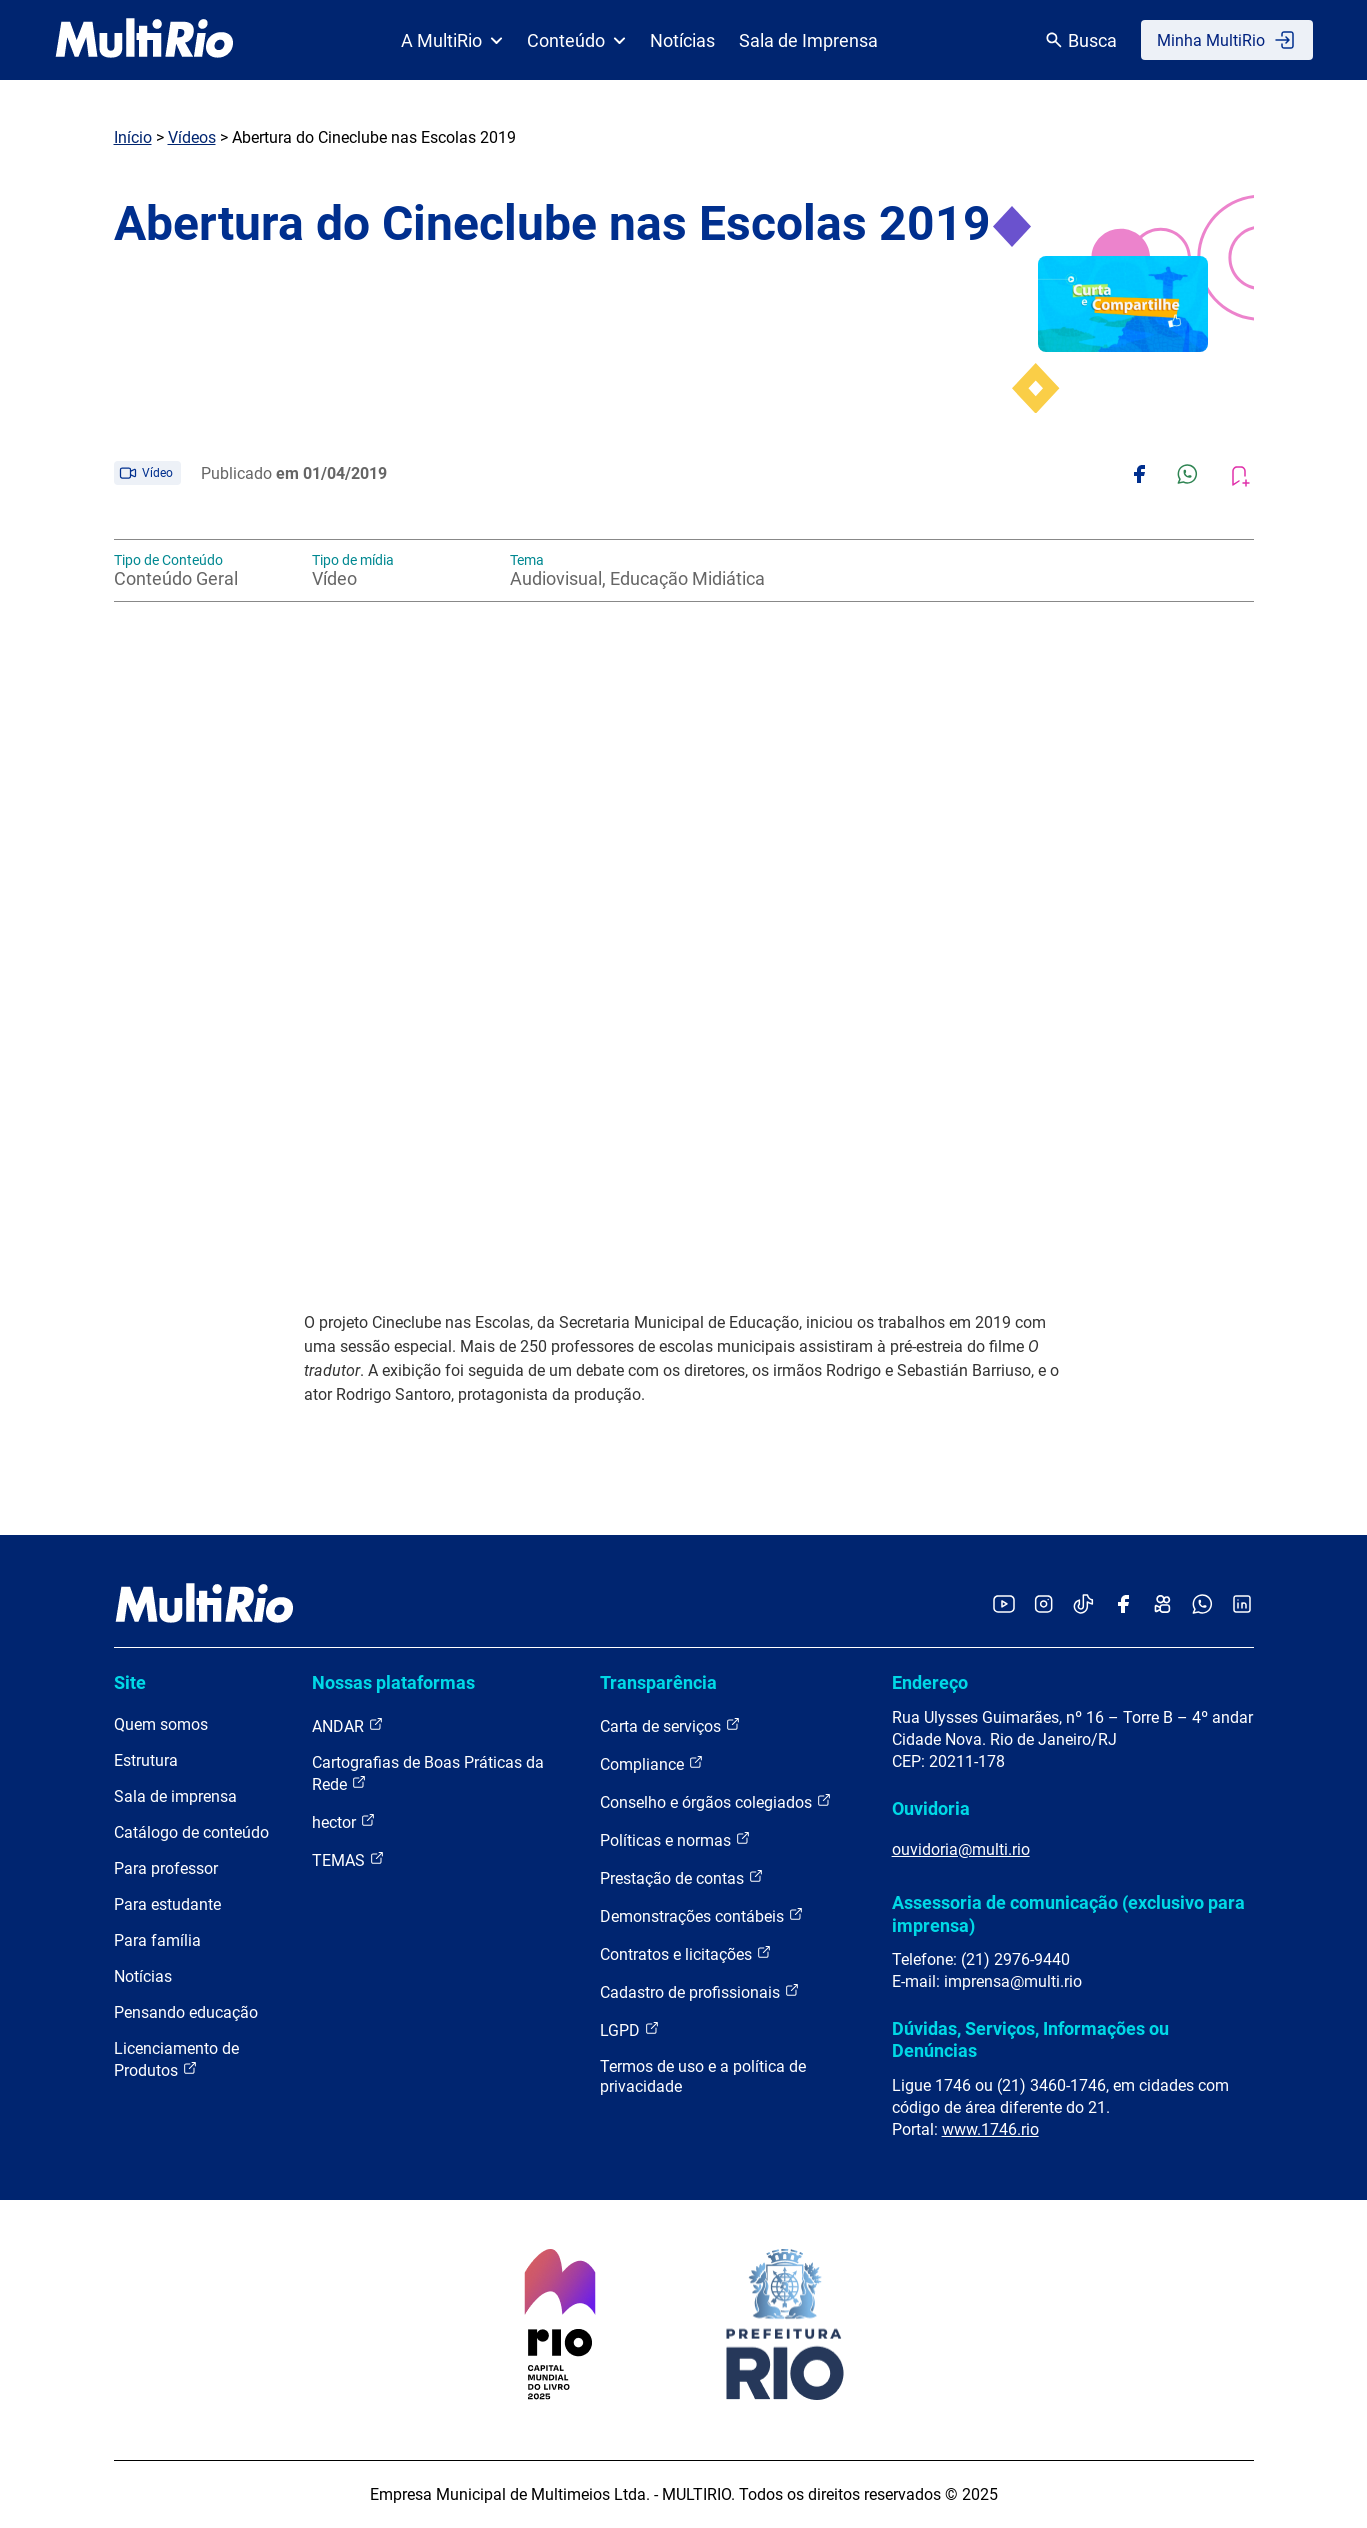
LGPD (630, 2029)
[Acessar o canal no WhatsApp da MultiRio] (1202, 1605)
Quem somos (161, 1724)
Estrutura (146, 1760)
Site (130, 1682)
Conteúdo (576, 40)
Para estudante (167, 1904)
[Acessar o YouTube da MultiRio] (1004, 1605)
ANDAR (348, 1725)
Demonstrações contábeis (702, 1915)
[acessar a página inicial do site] (144, 40)
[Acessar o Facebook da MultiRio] (1123, 1605)
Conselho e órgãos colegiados (716, 1801)
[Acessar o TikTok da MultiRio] (1083, 1605)
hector (344, 1821)
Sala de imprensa (175, 1796)
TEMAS (348, 1859)
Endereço (930, 1682)
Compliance (652, 1763)
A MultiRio (452, 40)
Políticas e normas (675, 1839)
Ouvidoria (931, 1808)
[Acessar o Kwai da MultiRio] (1162, 1605)
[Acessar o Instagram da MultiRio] (1043, 1605)
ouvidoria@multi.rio (961, 1849)
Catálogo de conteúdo (191, 1832)
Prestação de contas (682, 1877)
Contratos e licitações (686, 1953)
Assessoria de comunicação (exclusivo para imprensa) (1068, 1913)
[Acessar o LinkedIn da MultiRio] (1242, 1605)
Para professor (166, 1868)
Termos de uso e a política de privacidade (703, 2076)
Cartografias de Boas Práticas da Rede (428, 1773)
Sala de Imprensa (808, 40)
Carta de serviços (670, 1725)
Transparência (658, 1682)
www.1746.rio (990, 2129)
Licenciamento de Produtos (176, 2059)
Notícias (682, 40)
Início (133, 137)
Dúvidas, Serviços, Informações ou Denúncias (1030, 2039)
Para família (157, 1940)
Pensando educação (186, 2012)
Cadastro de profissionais (700, 1991)
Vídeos (192, 137)
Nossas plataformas (393, 1682)
